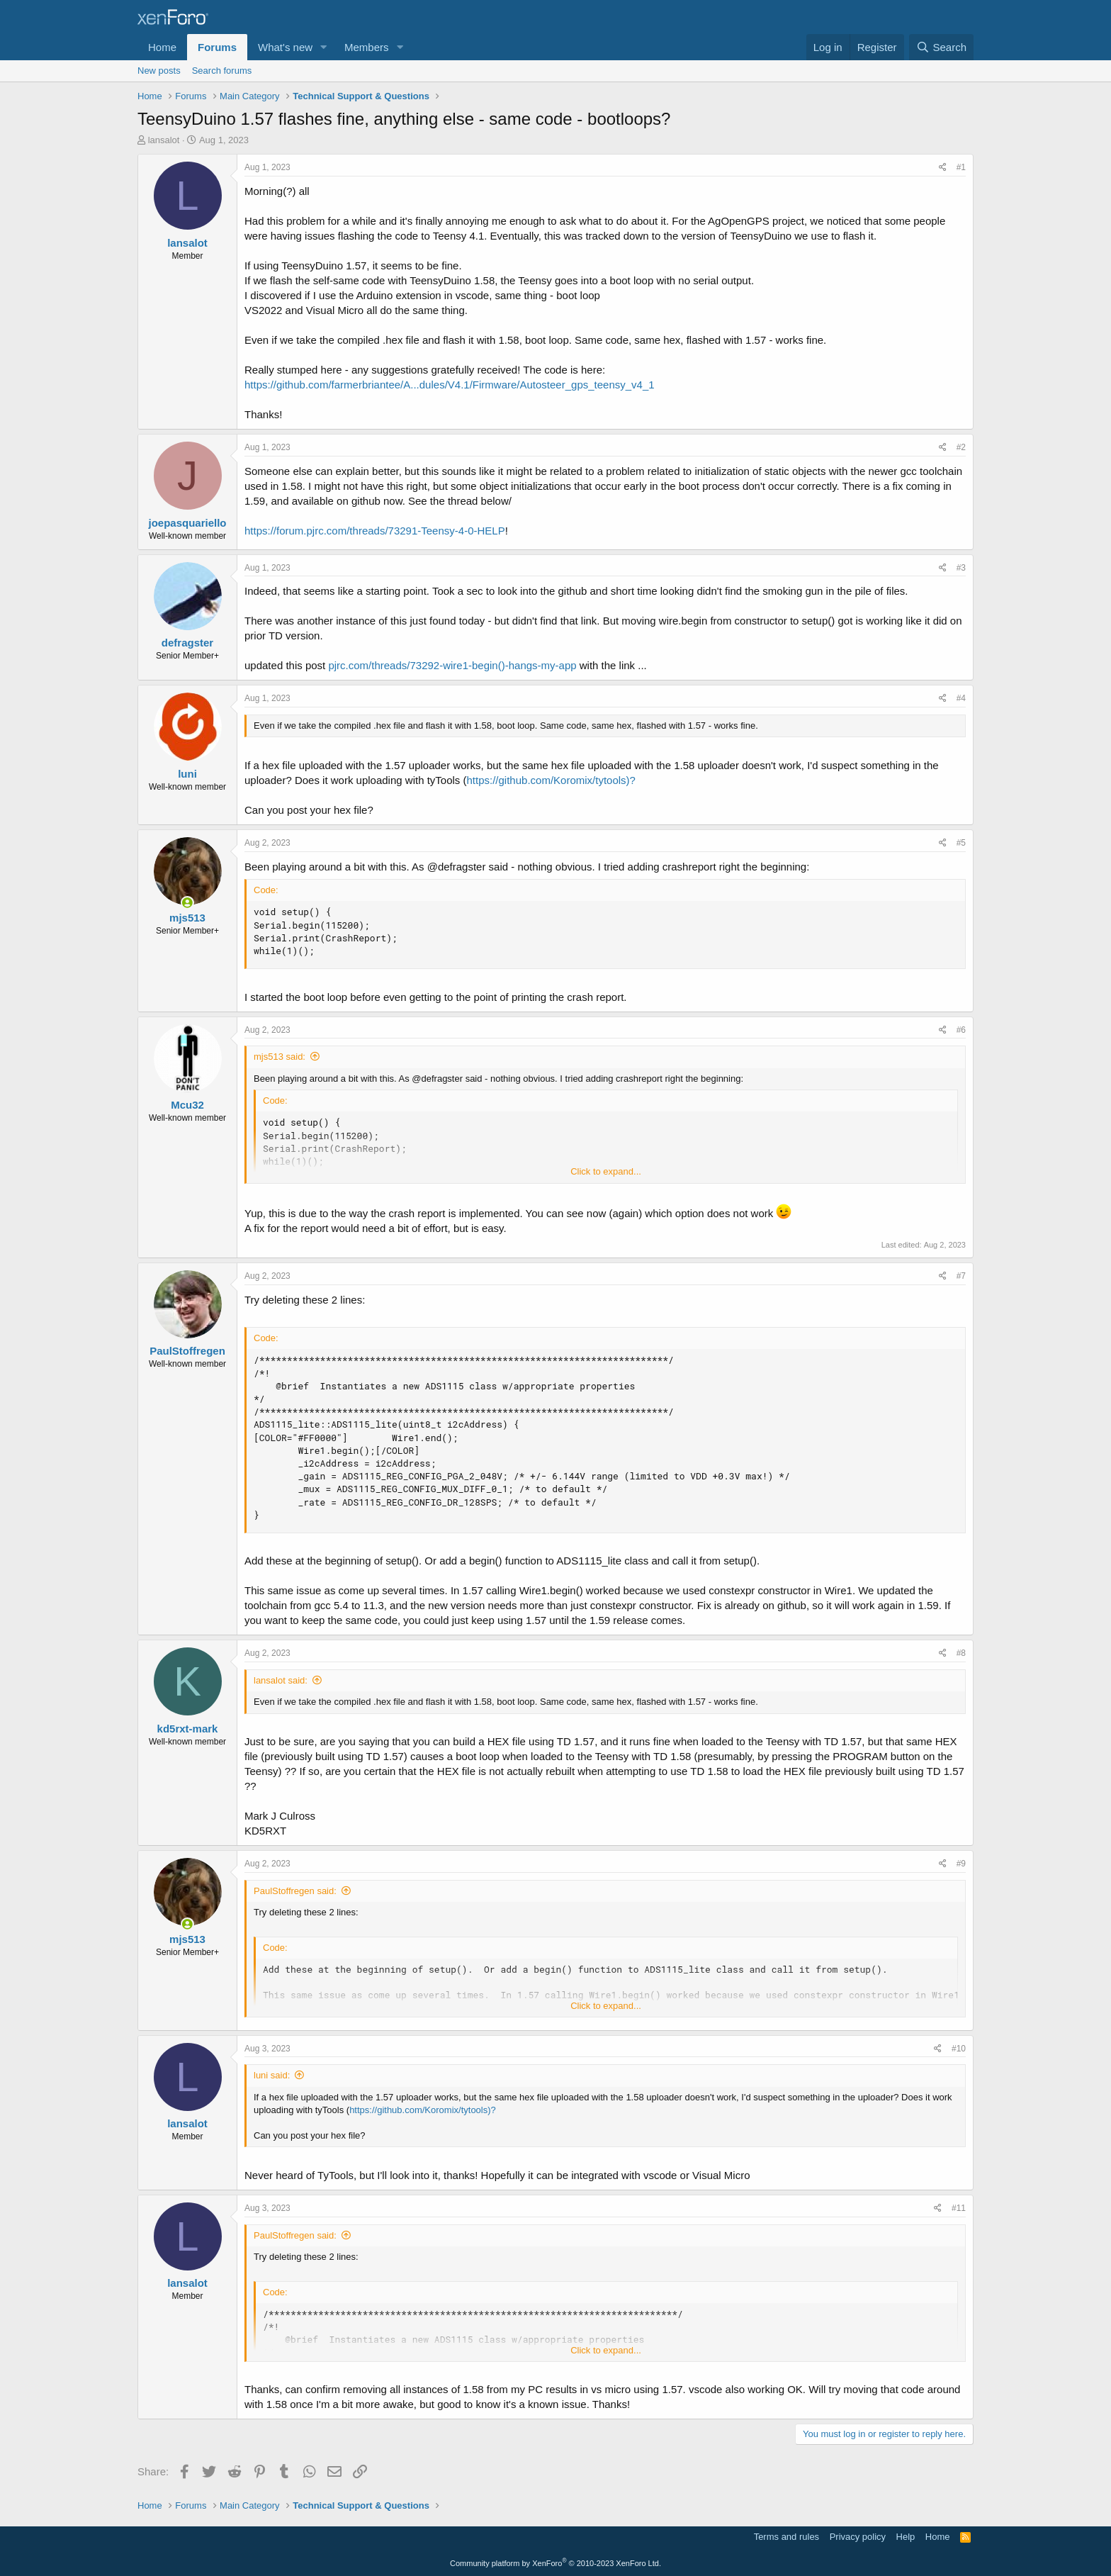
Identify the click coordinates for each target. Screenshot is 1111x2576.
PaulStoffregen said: (295, 1891)
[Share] (943, 167)
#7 (961, 1276)
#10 (959, 2049)
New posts (159, 70)
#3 (961, 568)
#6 (961, 1030)
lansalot (164, 140)
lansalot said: (281, 1680)
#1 (961, 167)
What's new (285, 47)
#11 (959, 2208)
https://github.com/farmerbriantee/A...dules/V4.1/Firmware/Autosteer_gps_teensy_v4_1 (449, 385)
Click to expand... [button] (605, 1171)
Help (905, 2536)
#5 (961, 843)
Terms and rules (786, 2536)
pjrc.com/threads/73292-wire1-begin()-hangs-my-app (452, 665)
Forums (217, 47)
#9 (961, 1864)
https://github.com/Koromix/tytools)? (551, 780)
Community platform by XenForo (555, 2563)
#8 (961, 1653)
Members (366, 47)
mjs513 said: (279, 1056)
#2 (961, 447)
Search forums (222, 70)
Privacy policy (858, 2536)
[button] (324, 47)
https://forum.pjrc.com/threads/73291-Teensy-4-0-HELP (374, 531)
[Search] (941, 47)
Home (162, 47)
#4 (961, 698)
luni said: (272, 2075)
